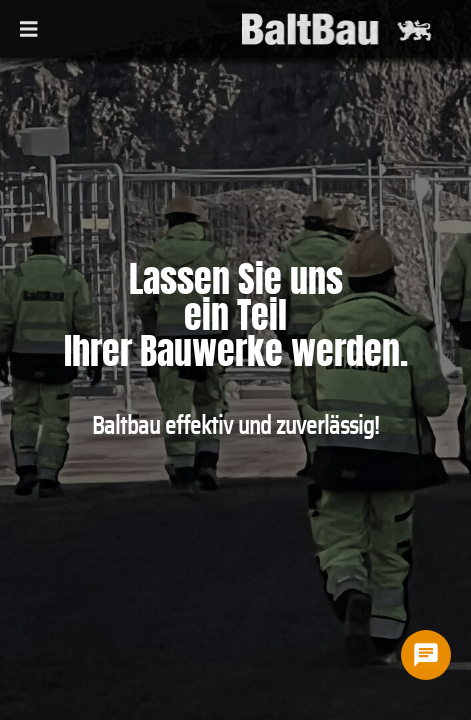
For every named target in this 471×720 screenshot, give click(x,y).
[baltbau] (331, 29)
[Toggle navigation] (29, 28)
